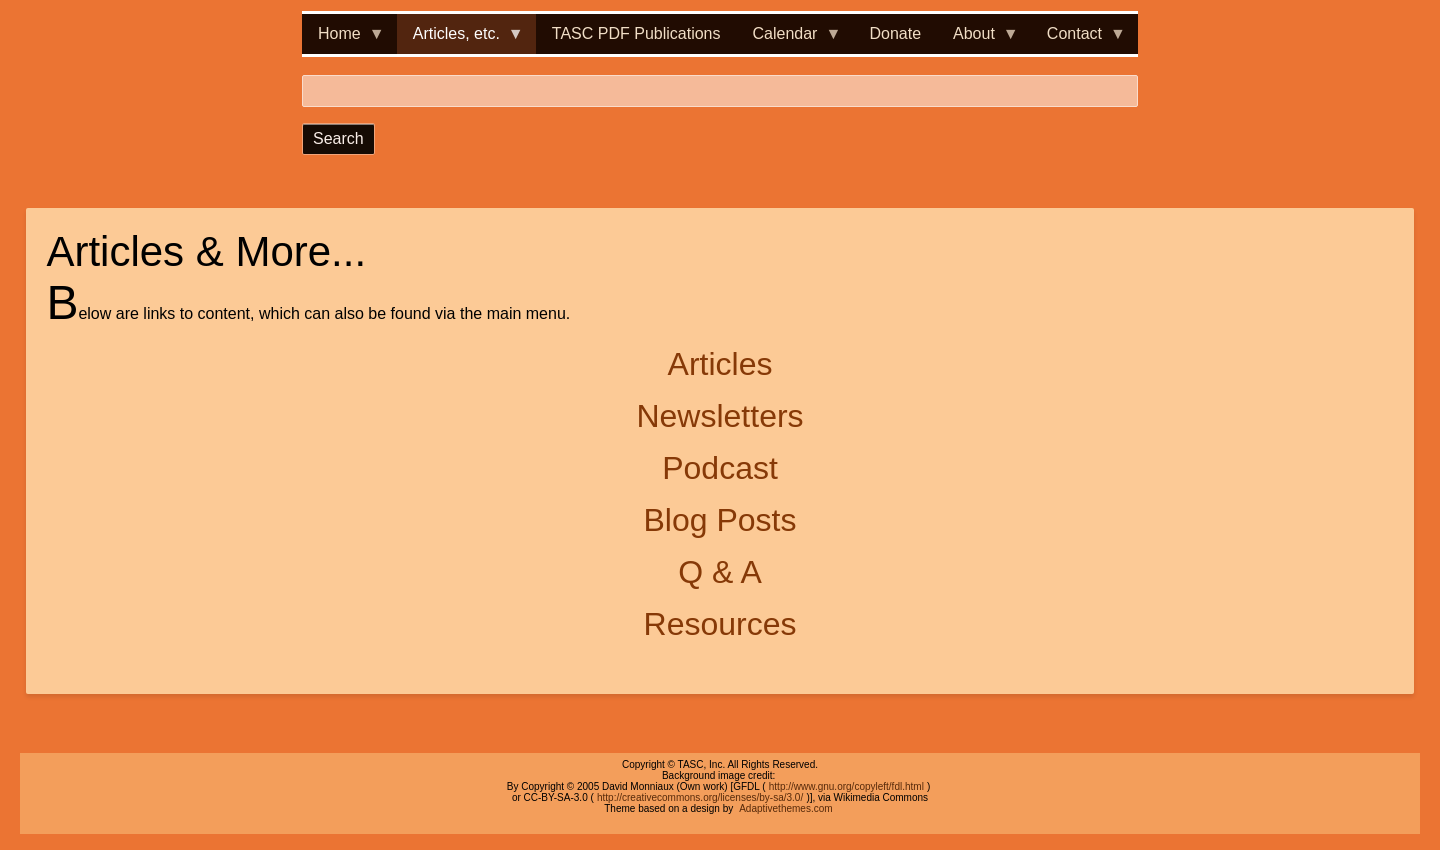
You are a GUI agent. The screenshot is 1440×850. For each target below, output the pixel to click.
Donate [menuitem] (895, 33)
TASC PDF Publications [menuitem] (636, 33)
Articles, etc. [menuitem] (460, 39)
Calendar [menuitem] (789, 39)
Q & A (720, 572)
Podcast (720, 468)
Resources (720, 624)
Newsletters (719, 416)
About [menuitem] (978, 39)
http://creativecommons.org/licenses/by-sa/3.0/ (700, 797)
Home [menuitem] (343, 39)
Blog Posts (720, 520)
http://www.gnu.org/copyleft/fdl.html (846, 786)
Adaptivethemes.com (785, 808)
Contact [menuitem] (1078, 39)
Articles (720, 364)
